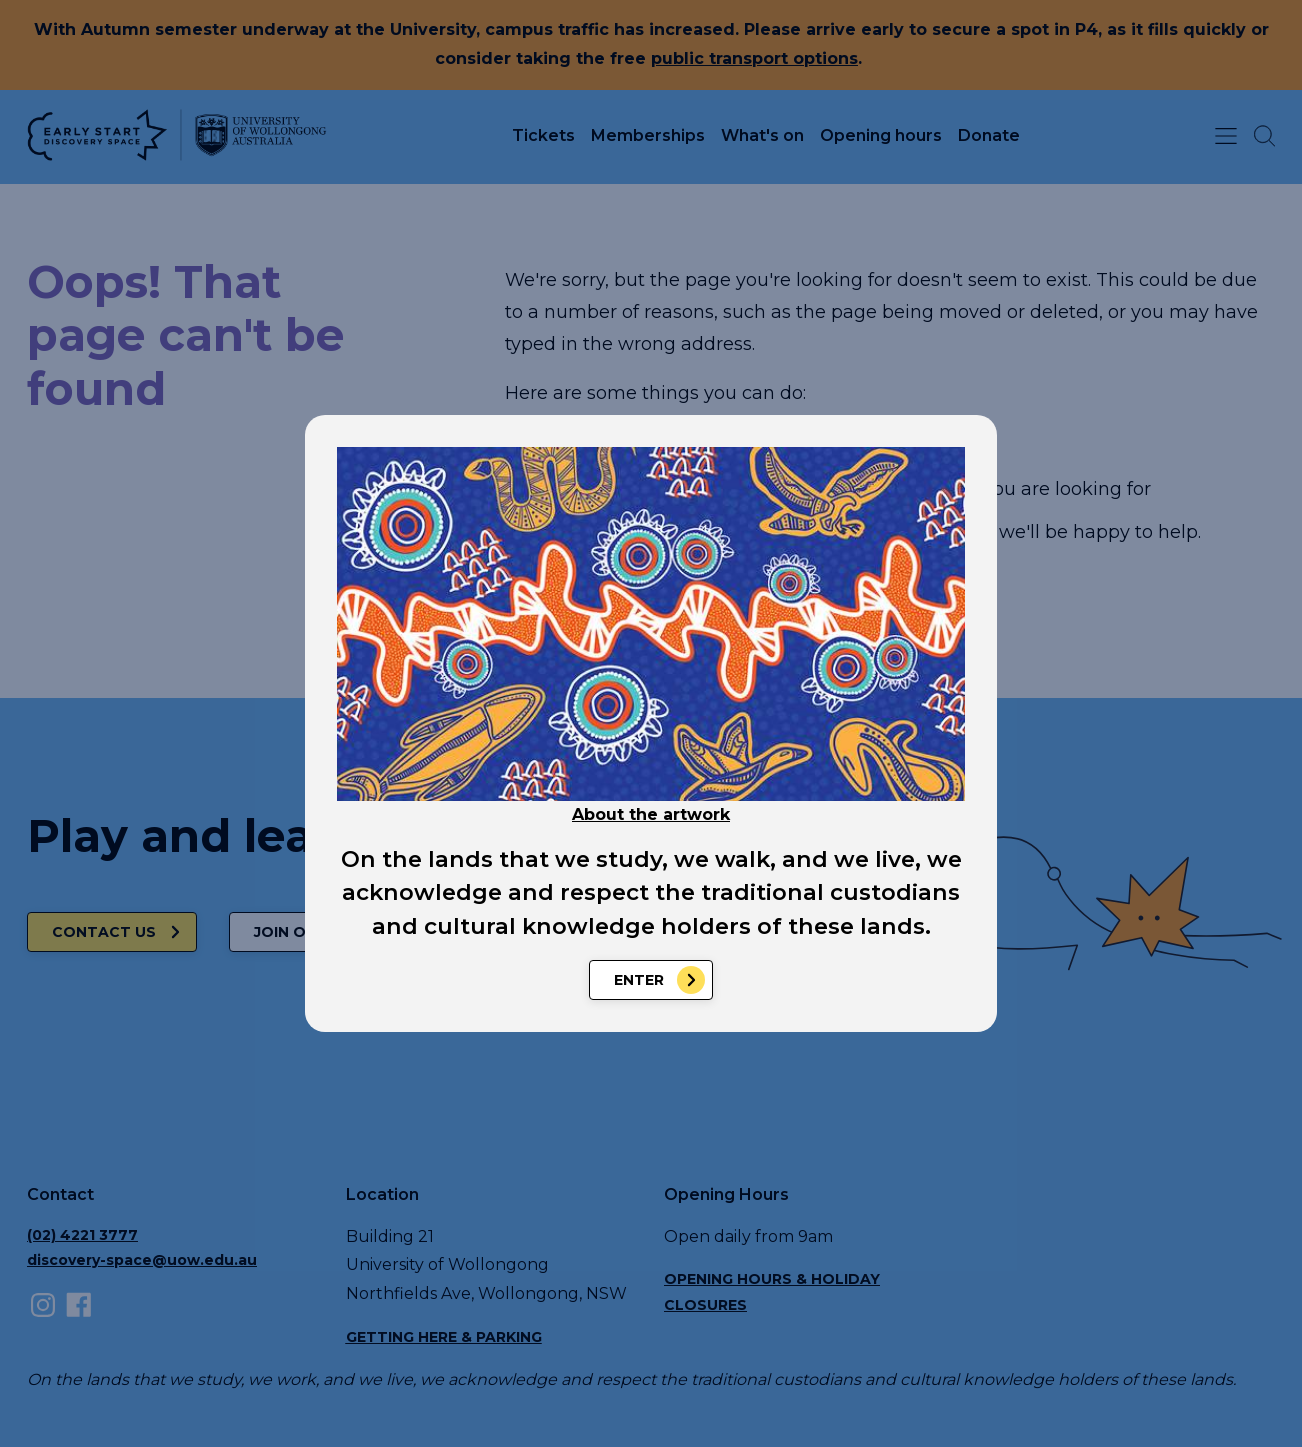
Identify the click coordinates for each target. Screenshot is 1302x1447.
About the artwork (651, 814)
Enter (639, 980)
